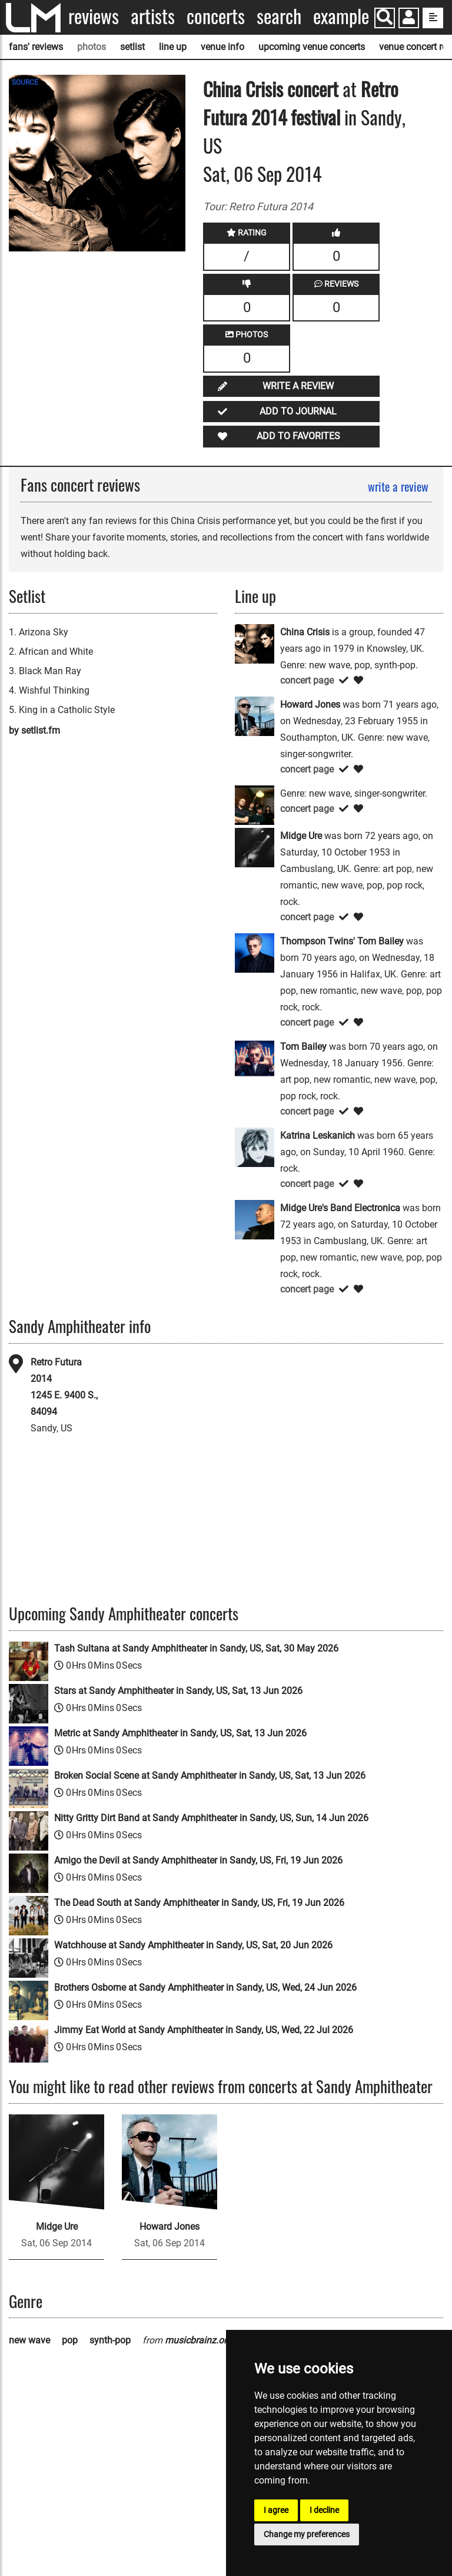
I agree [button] (276, 2510)
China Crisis (243, 88)
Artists (153, 16)
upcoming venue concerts (311, 46)
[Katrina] (254, 804)
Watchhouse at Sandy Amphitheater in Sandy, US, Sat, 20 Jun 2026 (193, 1945)
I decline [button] (324, 2510)
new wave (29, 2340)
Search (279, 16)
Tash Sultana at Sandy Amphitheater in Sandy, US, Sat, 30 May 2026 (196, 1648)
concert (310, 88)
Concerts (216, 16)
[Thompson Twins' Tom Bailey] (254, 952)
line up (173, 46)
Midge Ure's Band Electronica (340, 1208)
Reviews (93, 16)
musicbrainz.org (198, 2340)
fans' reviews (36, 46)
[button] (409, 19)
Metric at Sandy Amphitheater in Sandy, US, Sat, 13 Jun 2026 (180, 1733)
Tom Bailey (303, 1046)
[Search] (384, 18)
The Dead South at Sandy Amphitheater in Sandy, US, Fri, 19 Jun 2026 (199, 1902)
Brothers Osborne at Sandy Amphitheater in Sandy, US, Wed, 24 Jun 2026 (205, 1987)
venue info (222, 46)
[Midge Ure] (254, 847)
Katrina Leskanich (317, 1135)
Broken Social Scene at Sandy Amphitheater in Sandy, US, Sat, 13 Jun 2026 (209, 1775)
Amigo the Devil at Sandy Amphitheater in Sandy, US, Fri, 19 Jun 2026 (198, 1860)
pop (70, 2340)
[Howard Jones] (254, 715)
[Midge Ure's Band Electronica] (254, 1219)
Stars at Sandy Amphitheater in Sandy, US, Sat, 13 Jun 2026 (178, 1690)
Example (341, 16)
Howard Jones (310, 704)
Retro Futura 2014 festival (300, 103)
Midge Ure (301, 835)
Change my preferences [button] (307, 2534)
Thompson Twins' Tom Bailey (342, 941)
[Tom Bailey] (254, 1057)
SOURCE (25, 82)
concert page (307, 680)
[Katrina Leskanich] (254, 1146)
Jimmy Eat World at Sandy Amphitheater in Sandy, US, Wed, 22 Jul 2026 (203, 2029)
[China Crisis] (254, 643)
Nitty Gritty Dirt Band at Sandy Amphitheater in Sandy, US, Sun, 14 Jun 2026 (211, 1818)
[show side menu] (433, 18)
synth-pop (110, 2340)
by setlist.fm (34, 730)
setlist (132, 46)
